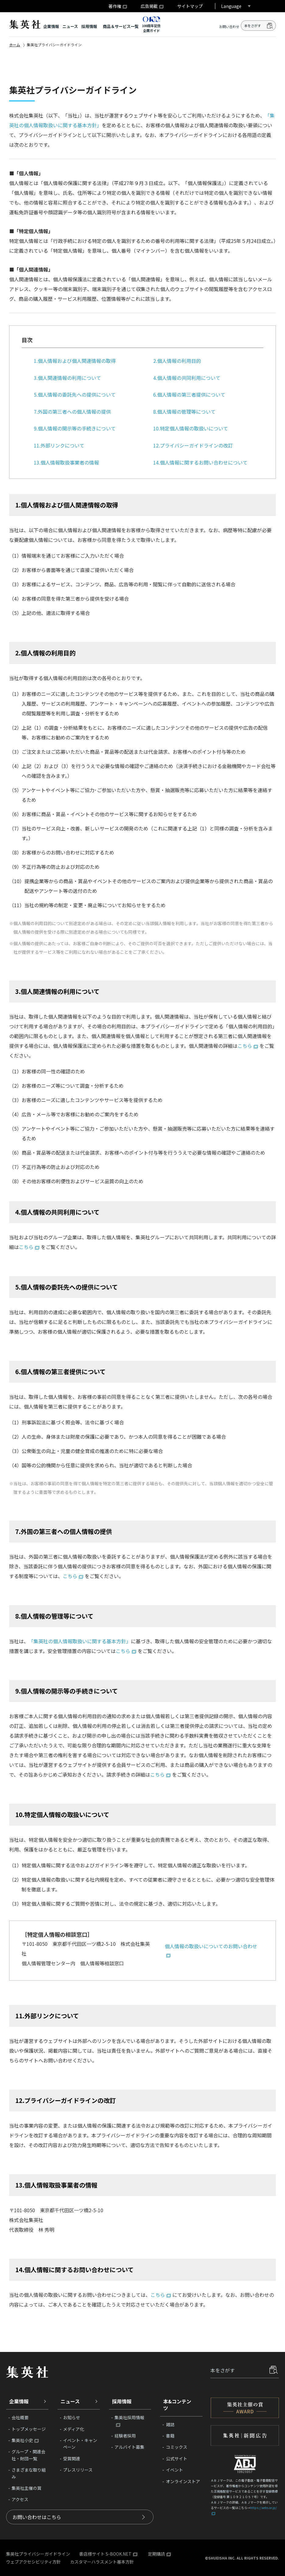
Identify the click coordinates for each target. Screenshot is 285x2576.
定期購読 (156, 2554)
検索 (270, 26)
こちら (244, 1045)
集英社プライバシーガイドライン (38, 2554)
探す (274, 2370)
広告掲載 (149, 6)
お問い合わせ (229, 26)
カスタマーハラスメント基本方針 (102, 2562)
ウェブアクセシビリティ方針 (33, 2562)
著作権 (114, 6)
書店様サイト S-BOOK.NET (105, 2554)
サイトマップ (190, 6)
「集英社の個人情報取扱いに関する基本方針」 (80, 1641)
